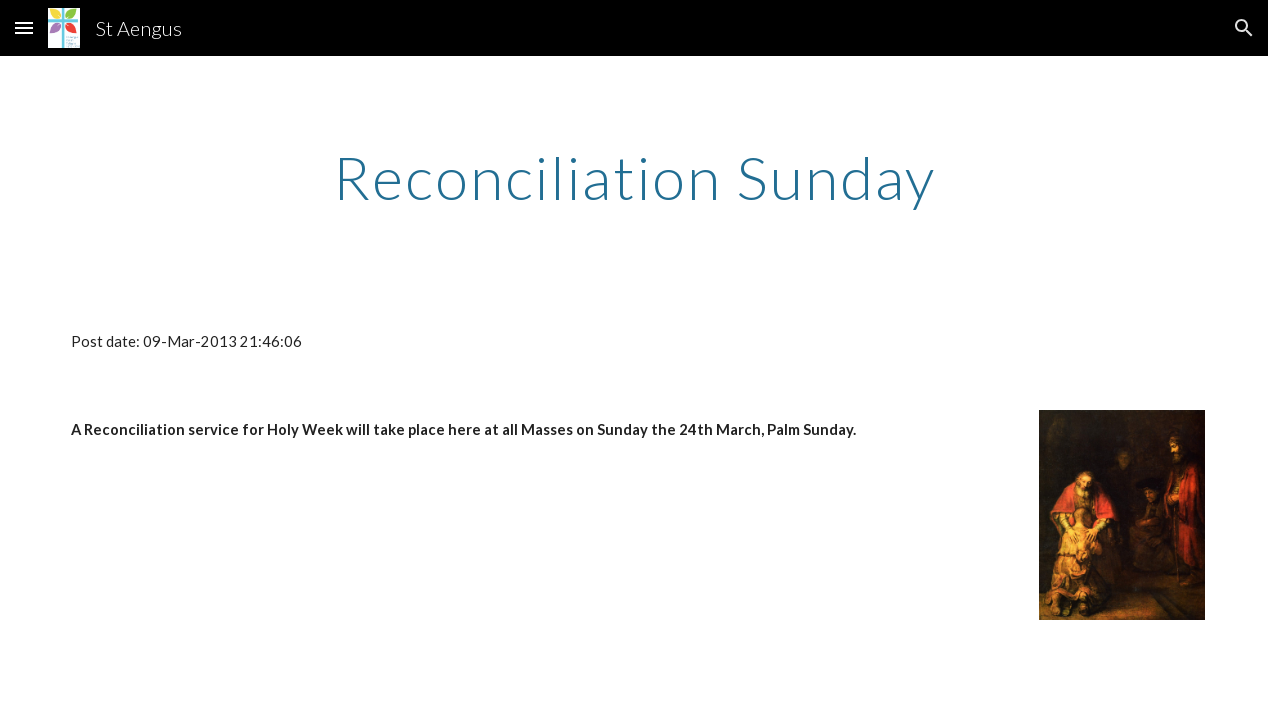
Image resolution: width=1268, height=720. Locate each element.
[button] (24, 27)
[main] (634, 177)
